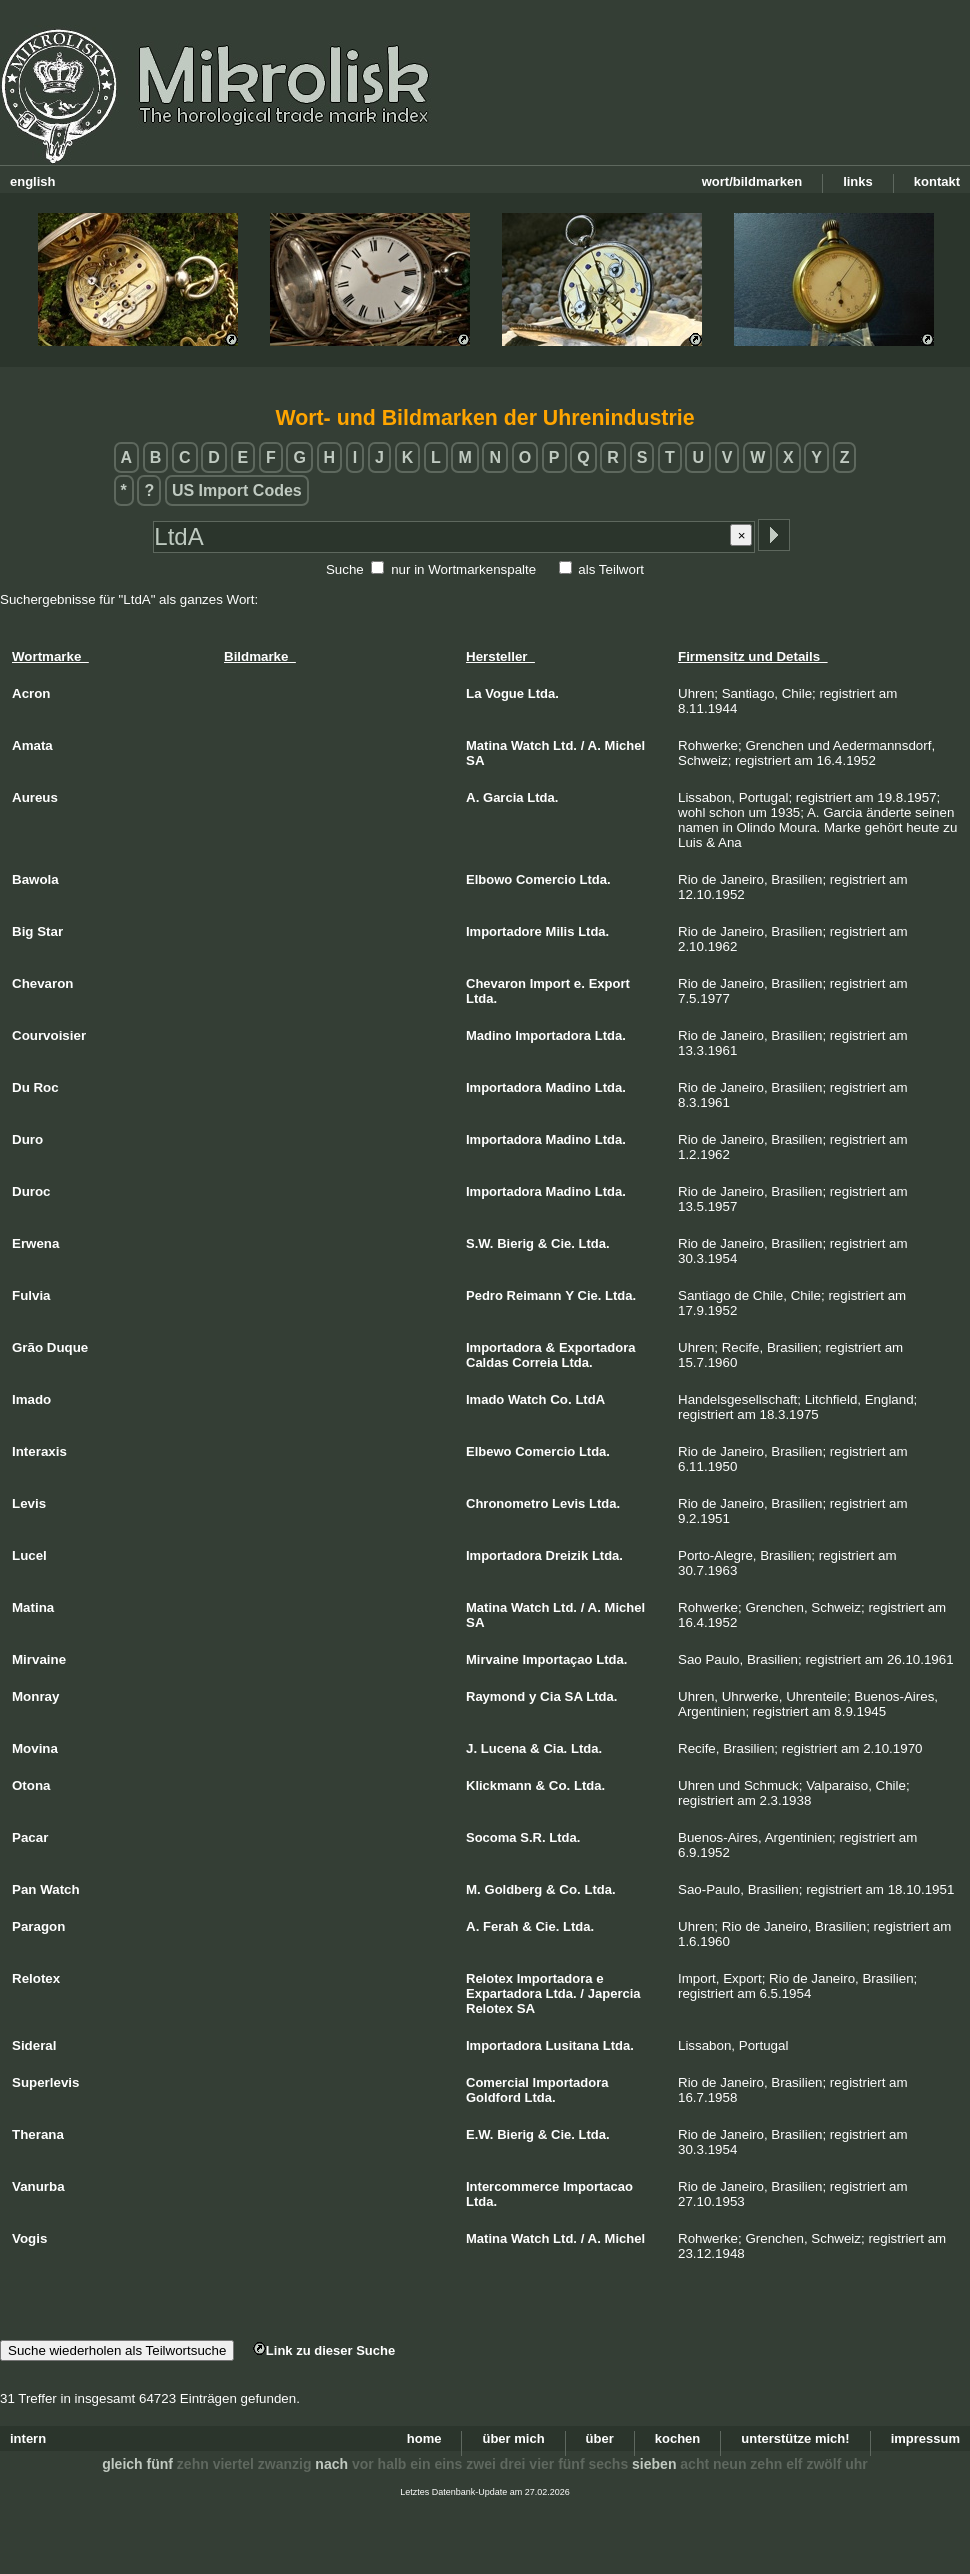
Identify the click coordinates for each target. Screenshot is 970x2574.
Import (550, 983)
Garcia (503, 797)
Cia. (555, 1748)
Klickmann (499, 1785)
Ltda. (543, 693)
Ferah (500, 1926)
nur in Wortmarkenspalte (463, 569)
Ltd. (565, 745)
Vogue (504, 693)
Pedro (484, 1295)
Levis (568, 1503)
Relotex (489, 1978)
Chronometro (507, 1503)
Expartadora (504, 1993)
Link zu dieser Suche (324, 2350)
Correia (535, 1362)
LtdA (590, 1399)
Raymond (495, 1696)
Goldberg (514, 1889)
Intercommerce (512, 2186)
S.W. (479, 1243)
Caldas (487, 1362)
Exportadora (597, 1347)
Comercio (546, 879)
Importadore (504, 931)
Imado (485, 1399)
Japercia (614, 1993)
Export (609, 983)
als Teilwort (611, 569)
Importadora (553, 1035)
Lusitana (572, 2045)
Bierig (515, 1243)
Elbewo (489, 1451)
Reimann (534, 1295)
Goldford (493, 2097)
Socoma (491, 1837)
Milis (560, 931)
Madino (489, 1035)
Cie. (563, 1243)
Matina (486, 745)
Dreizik (567, 1555)
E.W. (479, 2134)
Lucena (504, 1748)
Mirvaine (492, 1659)
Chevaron (496, 983)
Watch (530, 745)
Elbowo (489, 879)
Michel (625, 745)
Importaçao (557, 1659)
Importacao (598, 2186)
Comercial (497, 2082)
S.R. (532, 1837)
